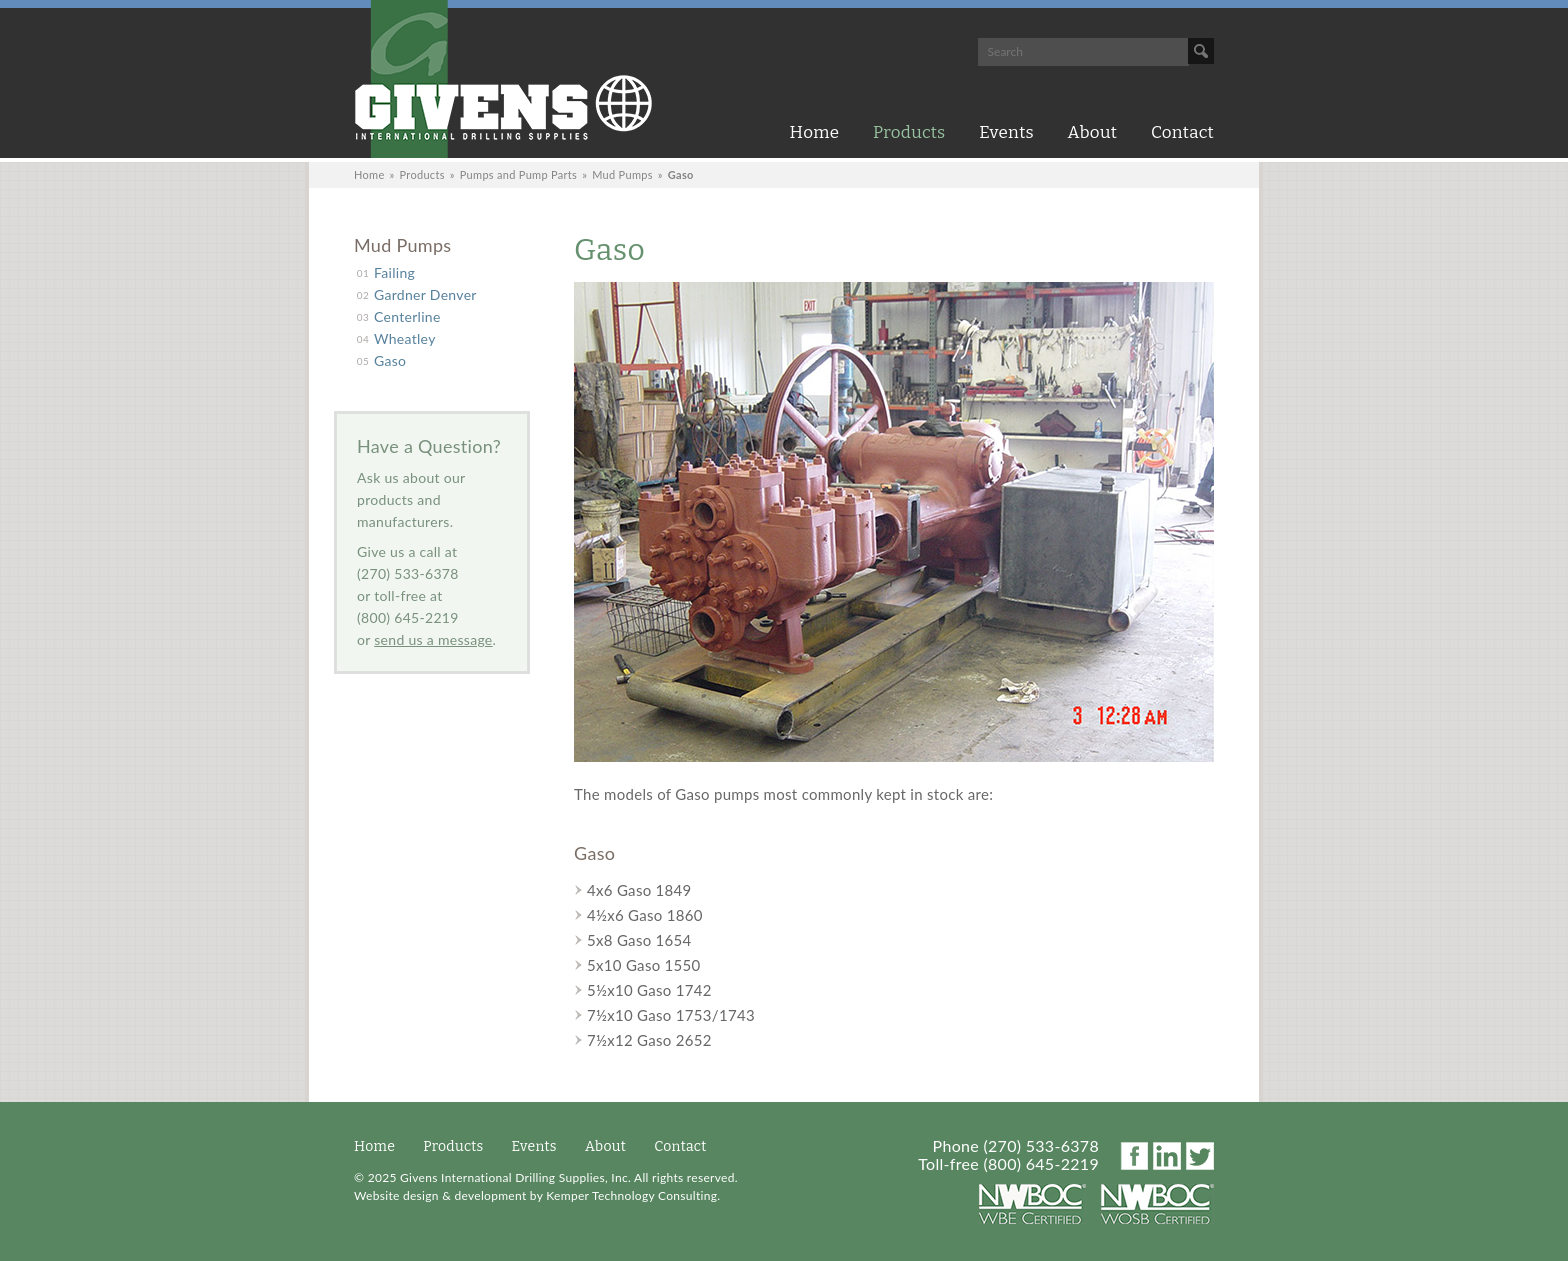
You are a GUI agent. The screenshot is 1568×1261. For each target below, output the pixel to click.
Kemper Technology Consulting (631, 1195)
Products (909, 132)
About (1093, 132)
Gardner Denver (425, 294)
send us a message (433, 639)
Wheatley (405, 338)
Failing (394, 272)
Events (1006, 132)
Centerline (407, 316)
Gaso (390, 360)
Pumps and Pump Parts (518, 174)
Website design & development (440, 1195)
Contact (1182, 132)
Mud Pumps (622, 174)
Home (815, 132)
